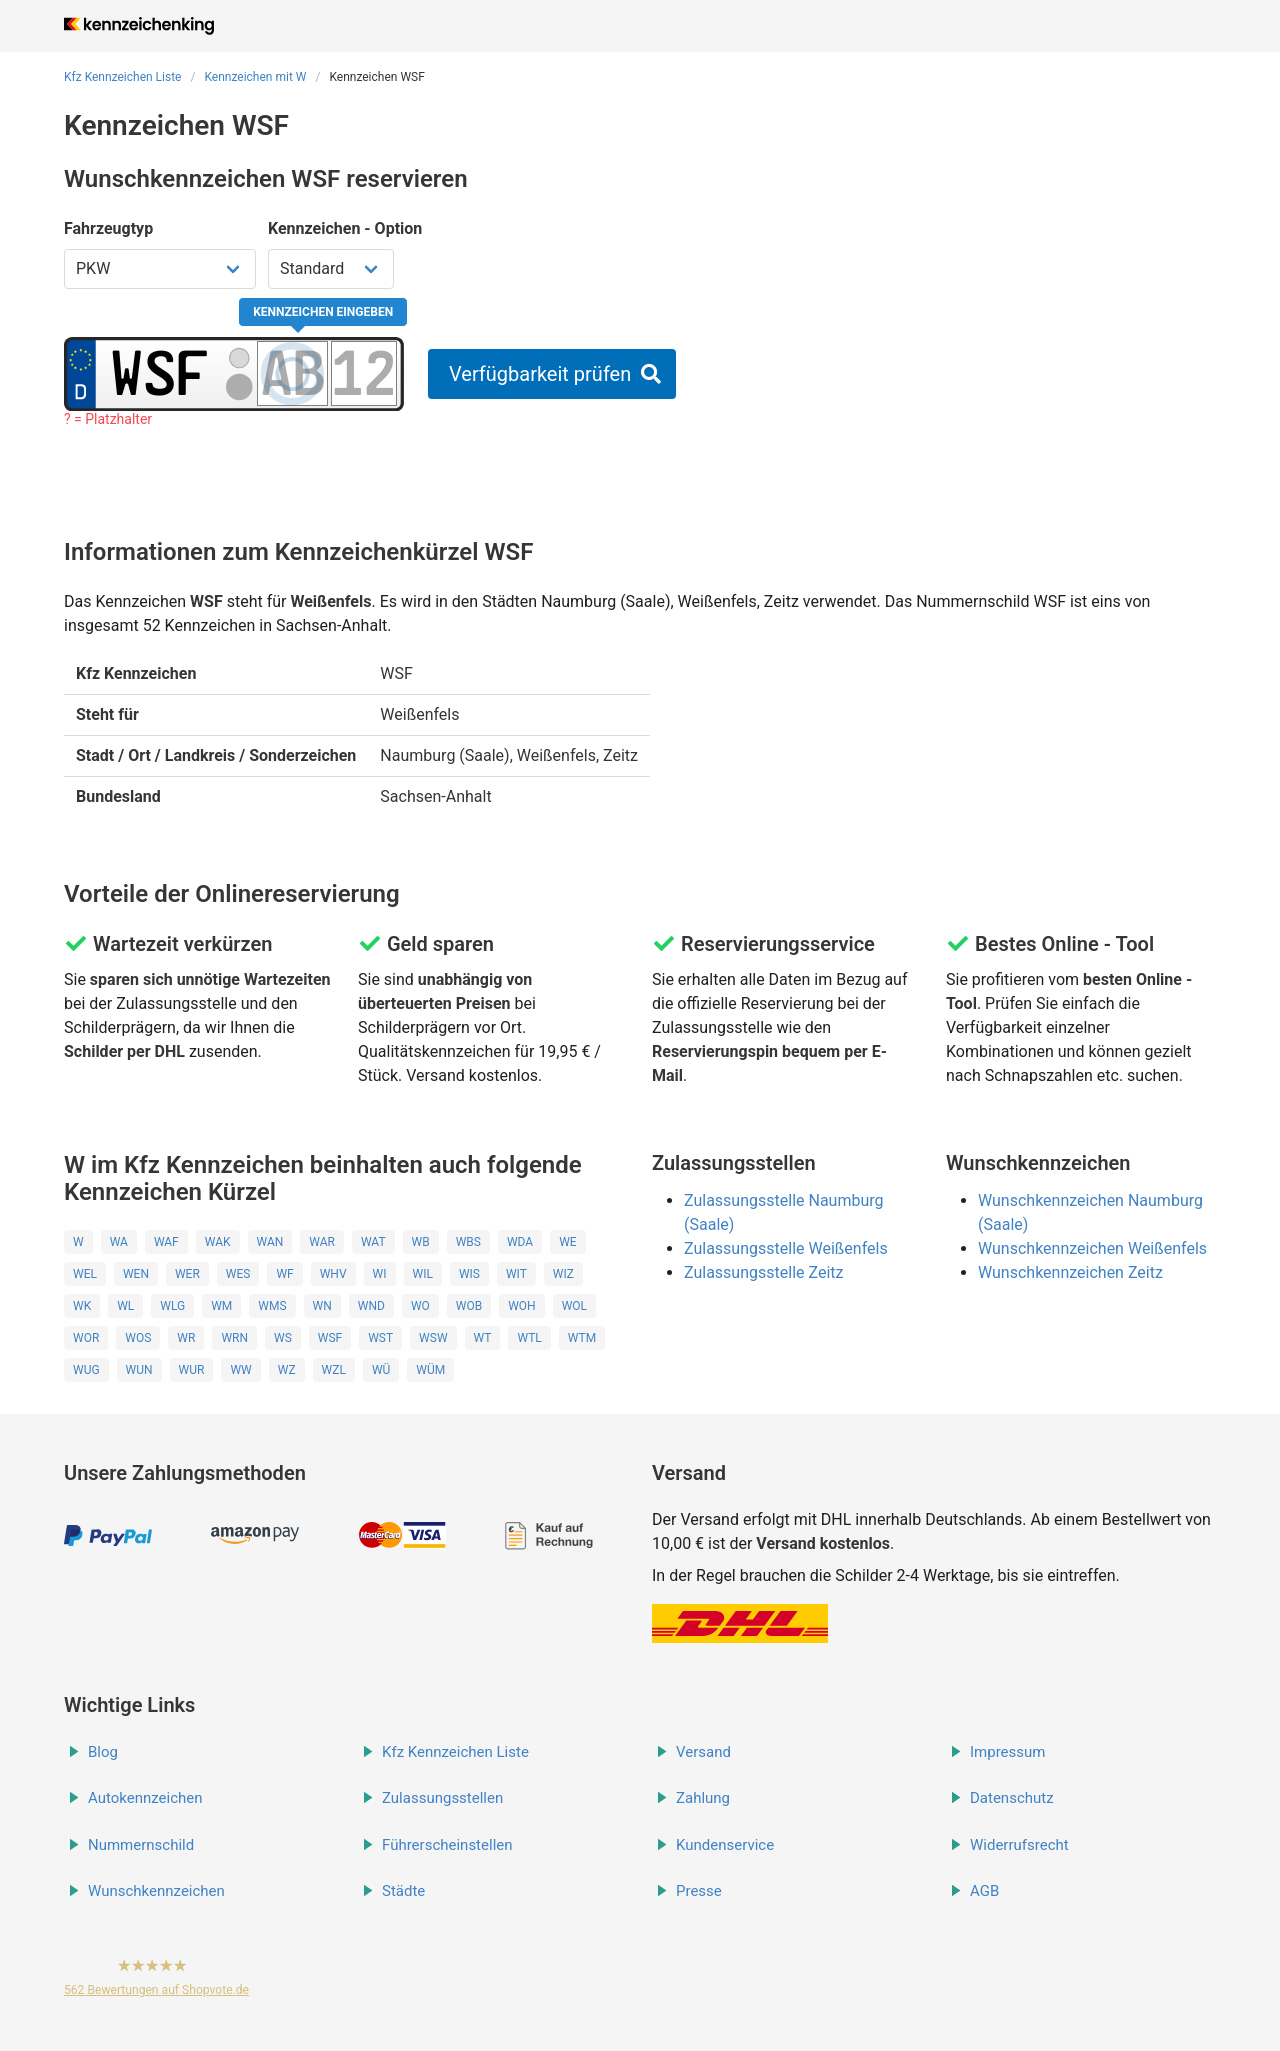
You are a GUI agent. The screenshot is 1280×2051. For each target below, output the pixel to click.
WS (283, 1338)
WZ (287, 1370)
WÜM (430, 1370)
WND (371, 1306)
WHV (333, 1274)
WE (567, 1242)
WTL (529, 1338)
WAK (218, 1242)
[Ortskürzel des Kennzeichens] (160, 373)
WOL (574, 1306)
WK (82, 1306)
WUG (86, 1370)
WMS (272, 1306)
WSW (433, 1338)
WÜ (381, 1370)
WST (380, 1338)
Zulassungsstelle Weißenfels (786, 1248)
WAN (270, 1242)
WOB (469, 1306)
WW (240, 1370)
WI (380, 1274)
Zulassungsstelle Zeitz (763, 1272)
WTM (582, 1338)
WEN (136, 1274)
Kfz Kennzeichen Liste (123, 77)
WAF (166, 1242)
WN (322, 1306)
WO (420, 1306)
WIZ (563, 1274)
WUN (139, 1370)
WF (284, 1274)
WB (421, 1242)
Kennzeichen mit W (255, 77)
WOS (138, 1338)
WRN (234, 1338)
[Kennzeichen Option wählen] (331, 269)
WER (187, 1274)
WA (119, 1242)
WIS (469, 1274)
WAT (373, 1242)
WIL (423, 1274)
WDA (520, 1242)
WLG (172, 1306)
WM (221, 1306)
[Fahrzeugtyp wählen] (160, 269)
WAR (322, 1242)
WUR (192, 1370)
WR (186, 1338)
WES (238, 1274)
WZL (334, 1370)
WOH (521, 1306)
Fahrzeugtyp (108, 228)
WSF (330, 1338)
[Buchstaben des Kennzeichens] (292, 373)
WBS (468, 1242)
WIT (516, 1274)
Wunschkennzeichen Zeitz (1070, 1272)
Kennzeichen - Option (345, 228)
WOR (86, 1338)
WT (483, 1338)
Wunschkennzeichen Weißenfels (1092, 1248)
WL (125, 1306)
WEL (85, 1274)
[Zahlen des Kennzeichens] (364, 373)
